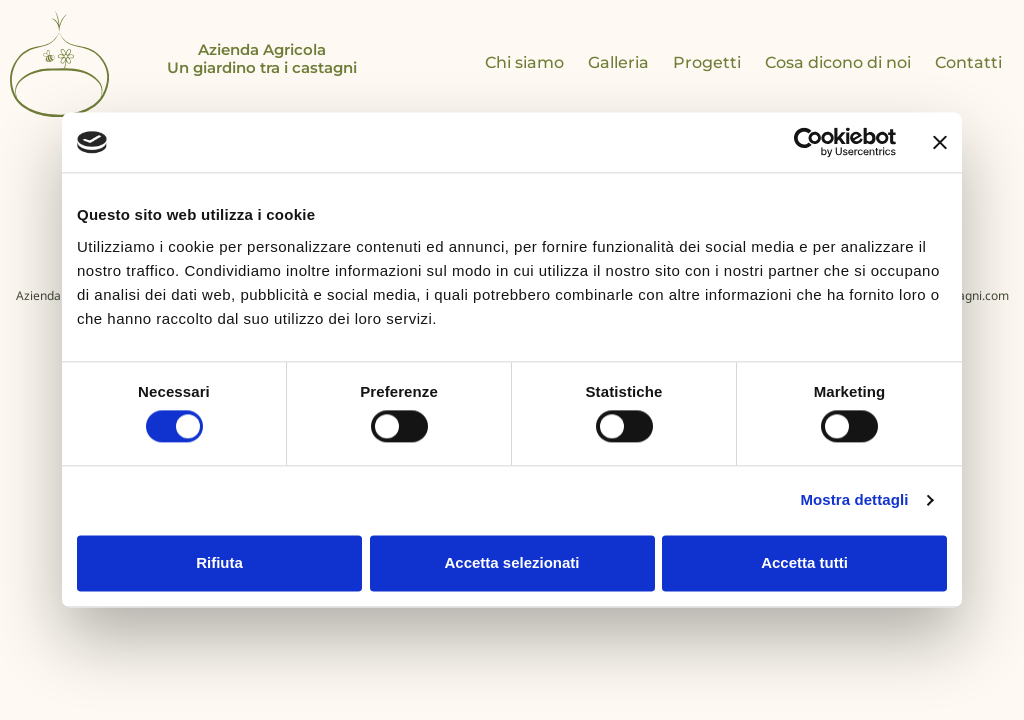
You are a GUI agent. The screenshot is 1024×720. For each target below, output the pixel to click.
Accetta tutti (804, 562)
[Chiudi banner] (940, 142)
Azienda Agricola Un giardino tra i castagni (262, 58)
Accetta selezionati (511, 562)
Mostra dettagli (854, 500)
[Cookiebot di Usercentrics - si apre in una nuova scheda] (808, 142)
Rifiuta (219, 562)
